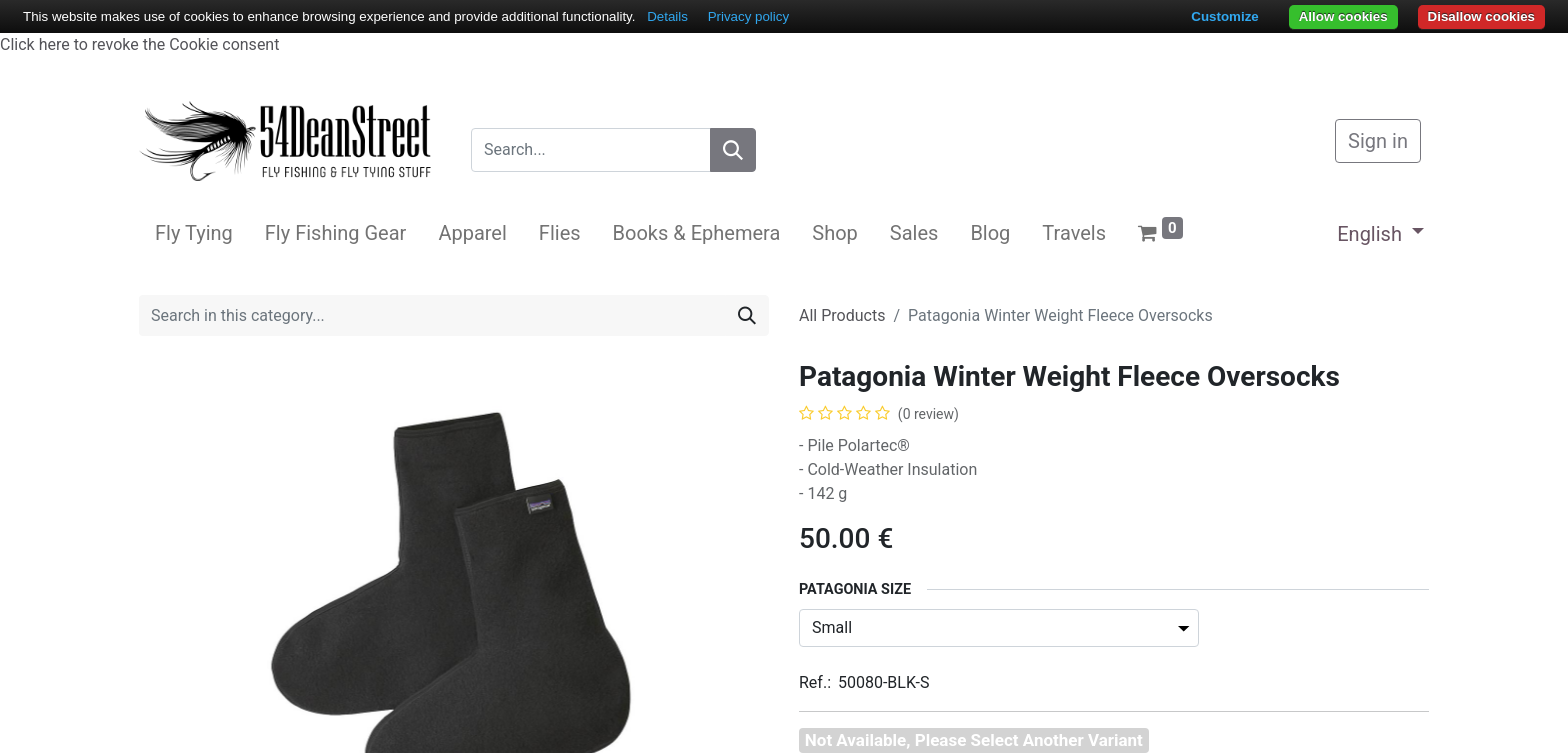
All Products (842, 315)
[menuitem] (194, 233)
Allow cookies (1343, 16)
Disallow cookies (1481, 16)
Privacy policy (748, 16)
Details (667, 16)
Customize (1224, 16)
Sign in (1378, 141)
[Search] (733, 150)
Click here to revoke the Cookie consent (139, 44)
